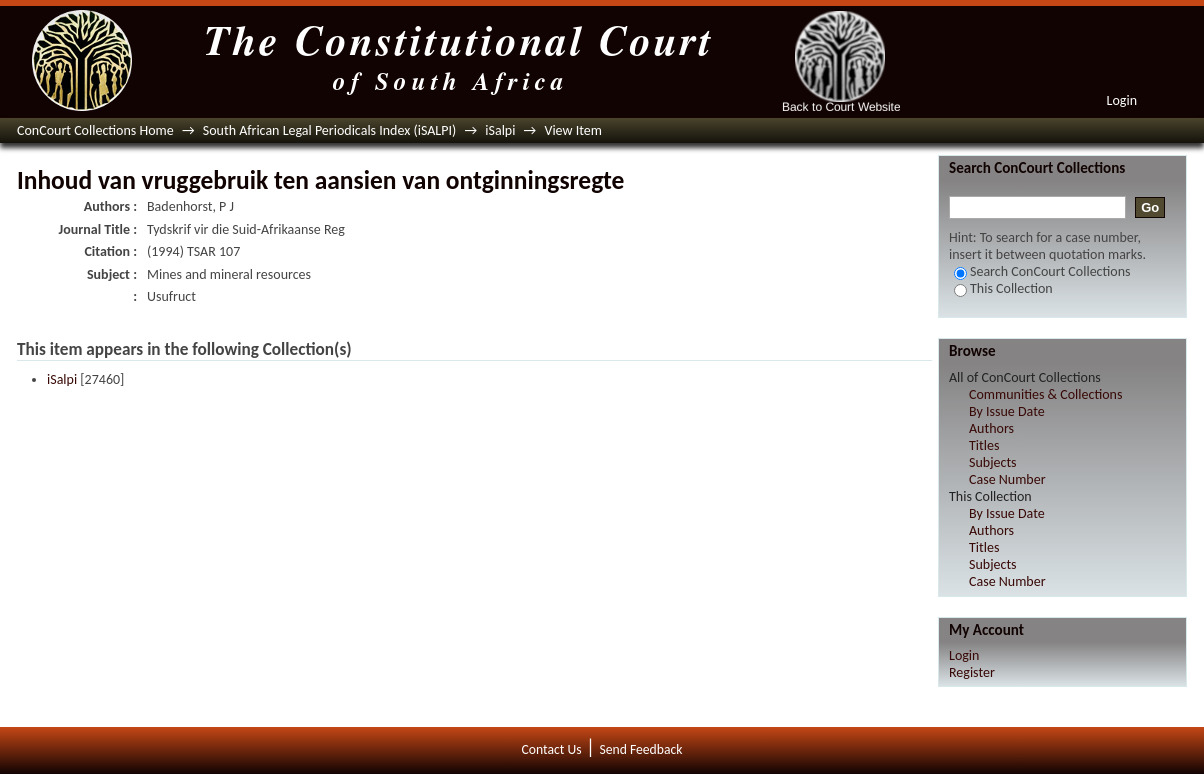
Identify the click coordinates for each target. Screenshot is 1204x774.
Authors (991, 428)
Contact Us (552, 749)
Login (1122, 100)
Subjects (993, 462)
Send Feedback (640, 749)
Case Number (1007, 479)
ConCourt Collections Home (95, 130)
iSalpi (500, 130)
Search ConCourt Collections (1042, 271)
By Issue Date (1007, 411)
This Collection (1003, 288)
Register (972, 672)
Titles (984, 445)
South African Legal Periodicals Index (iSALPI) (329, 130)
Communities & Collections (1045, 394)
